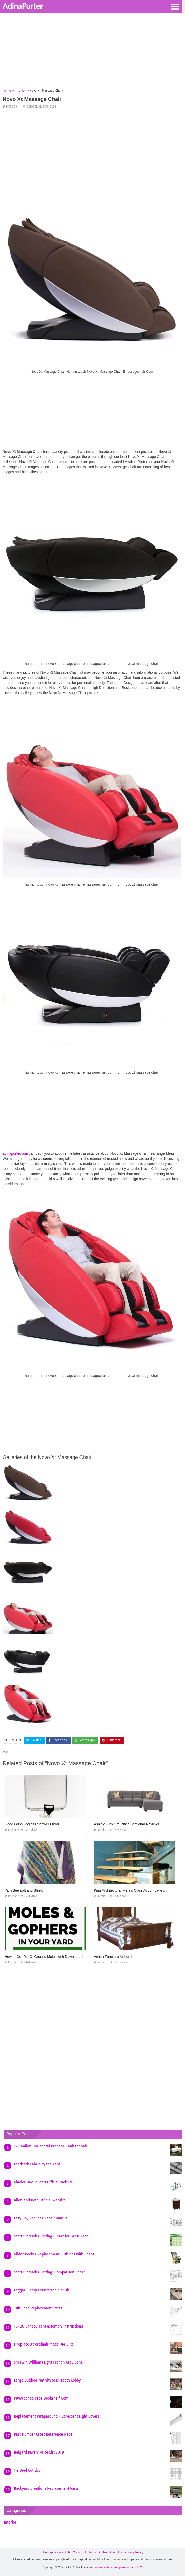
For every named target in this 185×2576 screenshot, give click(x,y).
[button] (174, 6)
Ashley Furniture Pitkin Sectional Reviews (126, 1824)
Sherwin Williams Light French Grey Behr (48, 2362)
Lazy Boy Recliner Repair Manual (41, 2218)
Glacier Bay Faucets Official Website (43, 2182)
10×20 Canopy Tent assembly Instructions (48, 2326)
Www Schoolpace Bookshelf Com (41, 2398)
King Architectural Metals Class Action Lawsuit (130, 1890)
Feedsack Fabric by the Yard (37, 2164)
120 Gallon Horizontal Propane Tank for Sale (51, 2146)
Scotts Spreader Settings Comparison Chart (49, 2272)
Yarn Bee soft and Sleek (24, 1890)
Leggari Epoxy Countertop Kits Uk (41, 2290)
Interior (11, 106)
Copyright (79, 2552)
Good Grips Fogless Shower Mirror (32, 1824)
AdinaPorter (23, 5)
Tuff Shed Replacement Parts (38, 2308)
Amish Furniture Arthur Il (113, 1957)
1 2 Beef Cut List (27, 2470)
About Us (116, 2552)
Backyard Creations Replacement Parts (46, 2488)
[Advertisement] (92, 52)
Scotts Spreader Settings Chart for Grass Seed (51, 2236)
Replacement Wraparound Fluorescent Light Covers (56, 2416)
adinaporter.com (15, 1153)
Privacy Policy (134, 2552)
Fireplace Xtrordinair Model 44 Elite (44, 2344)
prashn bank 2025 (131, 2567)
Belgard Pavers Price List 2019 (39, 2452)
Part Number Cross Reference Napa (43, 2434)
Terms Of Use (97, 2552)
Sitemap (47, 2552)
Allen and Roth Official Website (40, 2200)
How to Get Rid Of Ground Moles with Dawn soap (44, 1957)
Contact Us (62, 2552)
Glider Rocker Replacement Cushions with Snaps (54, 2254)
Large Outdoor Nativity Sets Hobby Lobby (47, 2380)
